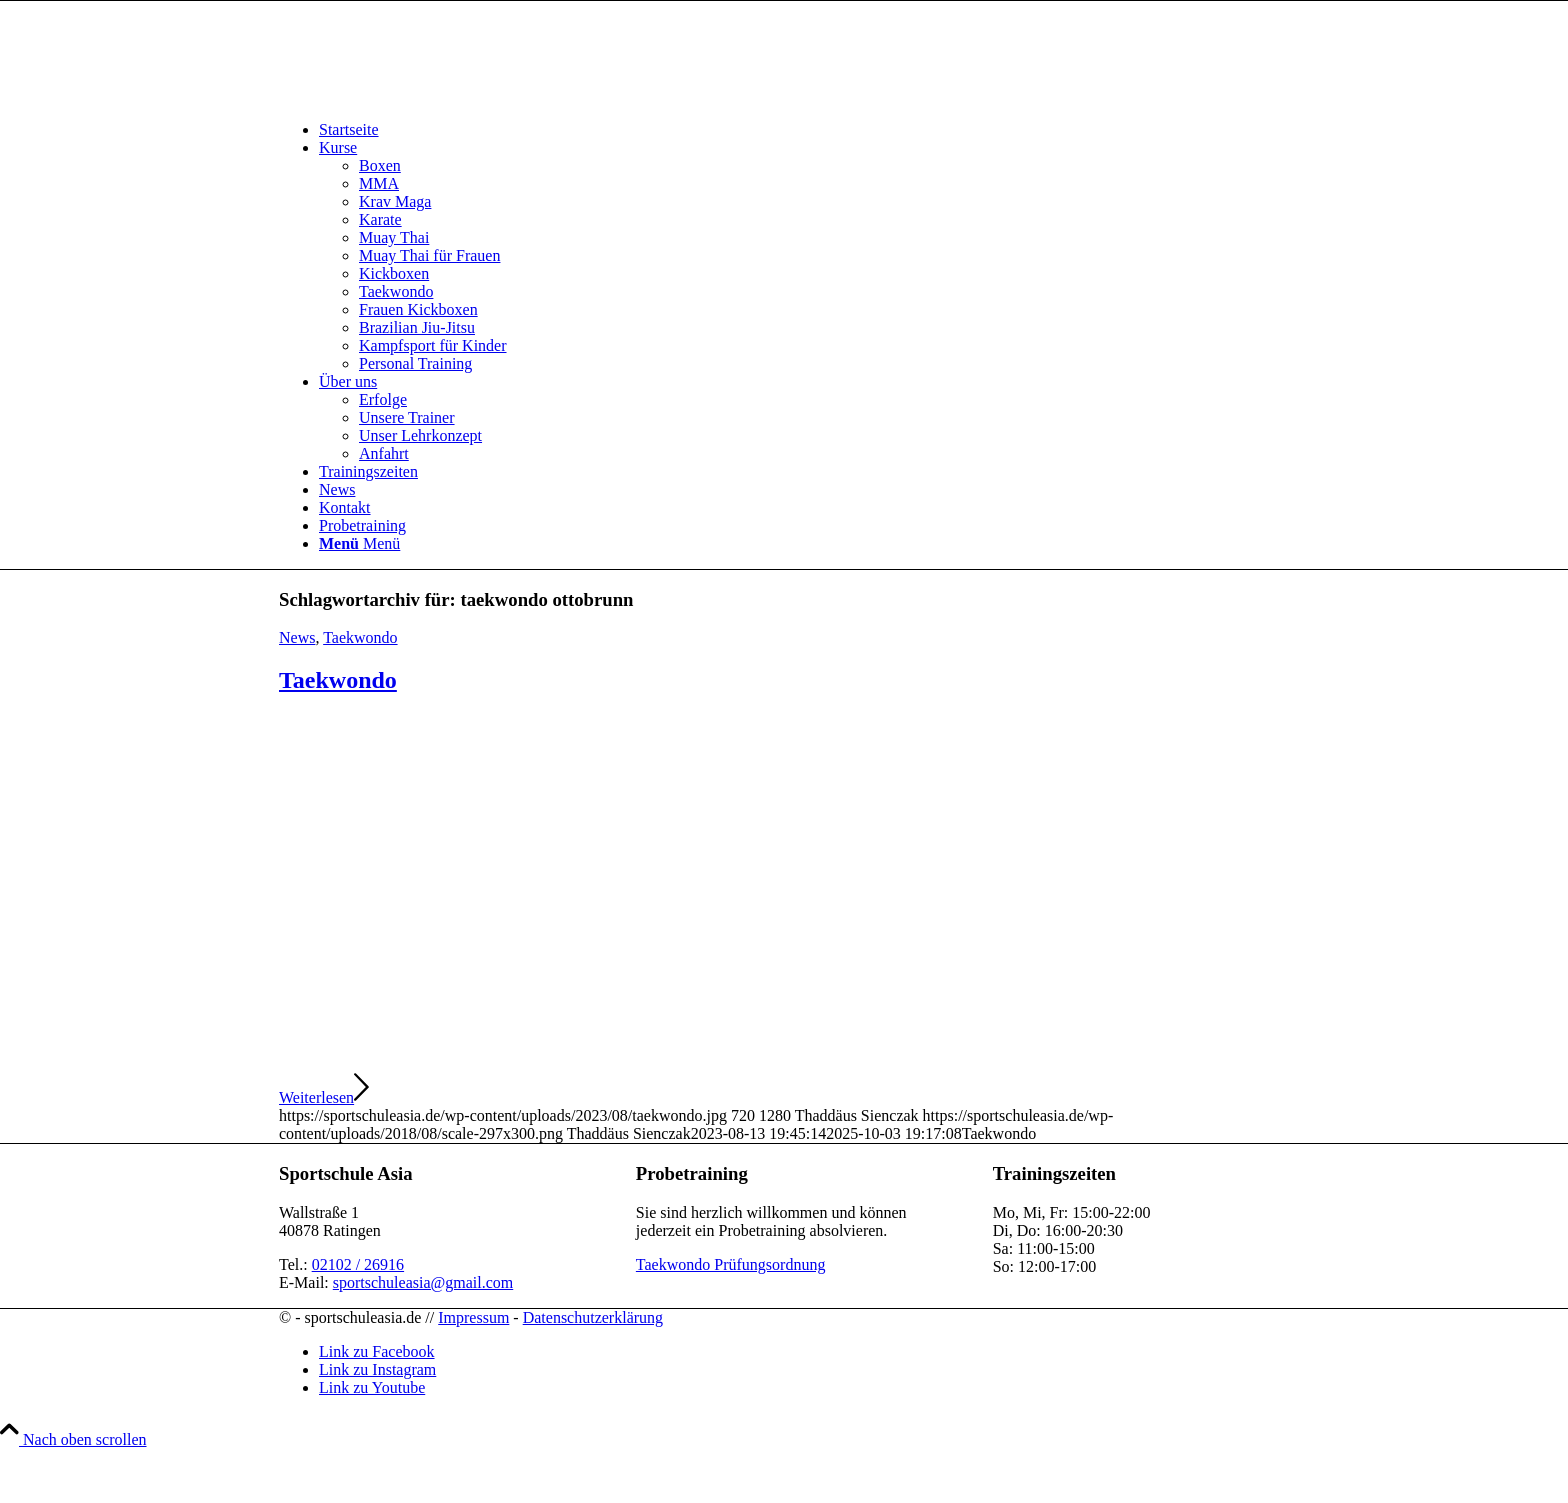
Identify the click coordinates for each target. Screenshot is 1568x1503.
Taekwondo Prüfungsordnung (731, 1264)
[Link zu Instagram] (377, 1369)
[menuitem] (804, 130)
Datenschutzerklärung (593, 1317)
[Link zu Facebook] (377, 1351)
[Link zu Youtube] (372, 1387)
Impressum (473, 1317)
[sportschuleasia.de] (429, 95)
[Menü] (359, 543)
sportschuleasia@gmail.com (423, 1282)
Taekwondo (360, 637)
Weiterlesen (324, 1097)
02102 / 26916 (358, 1264)
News (297, 637)
